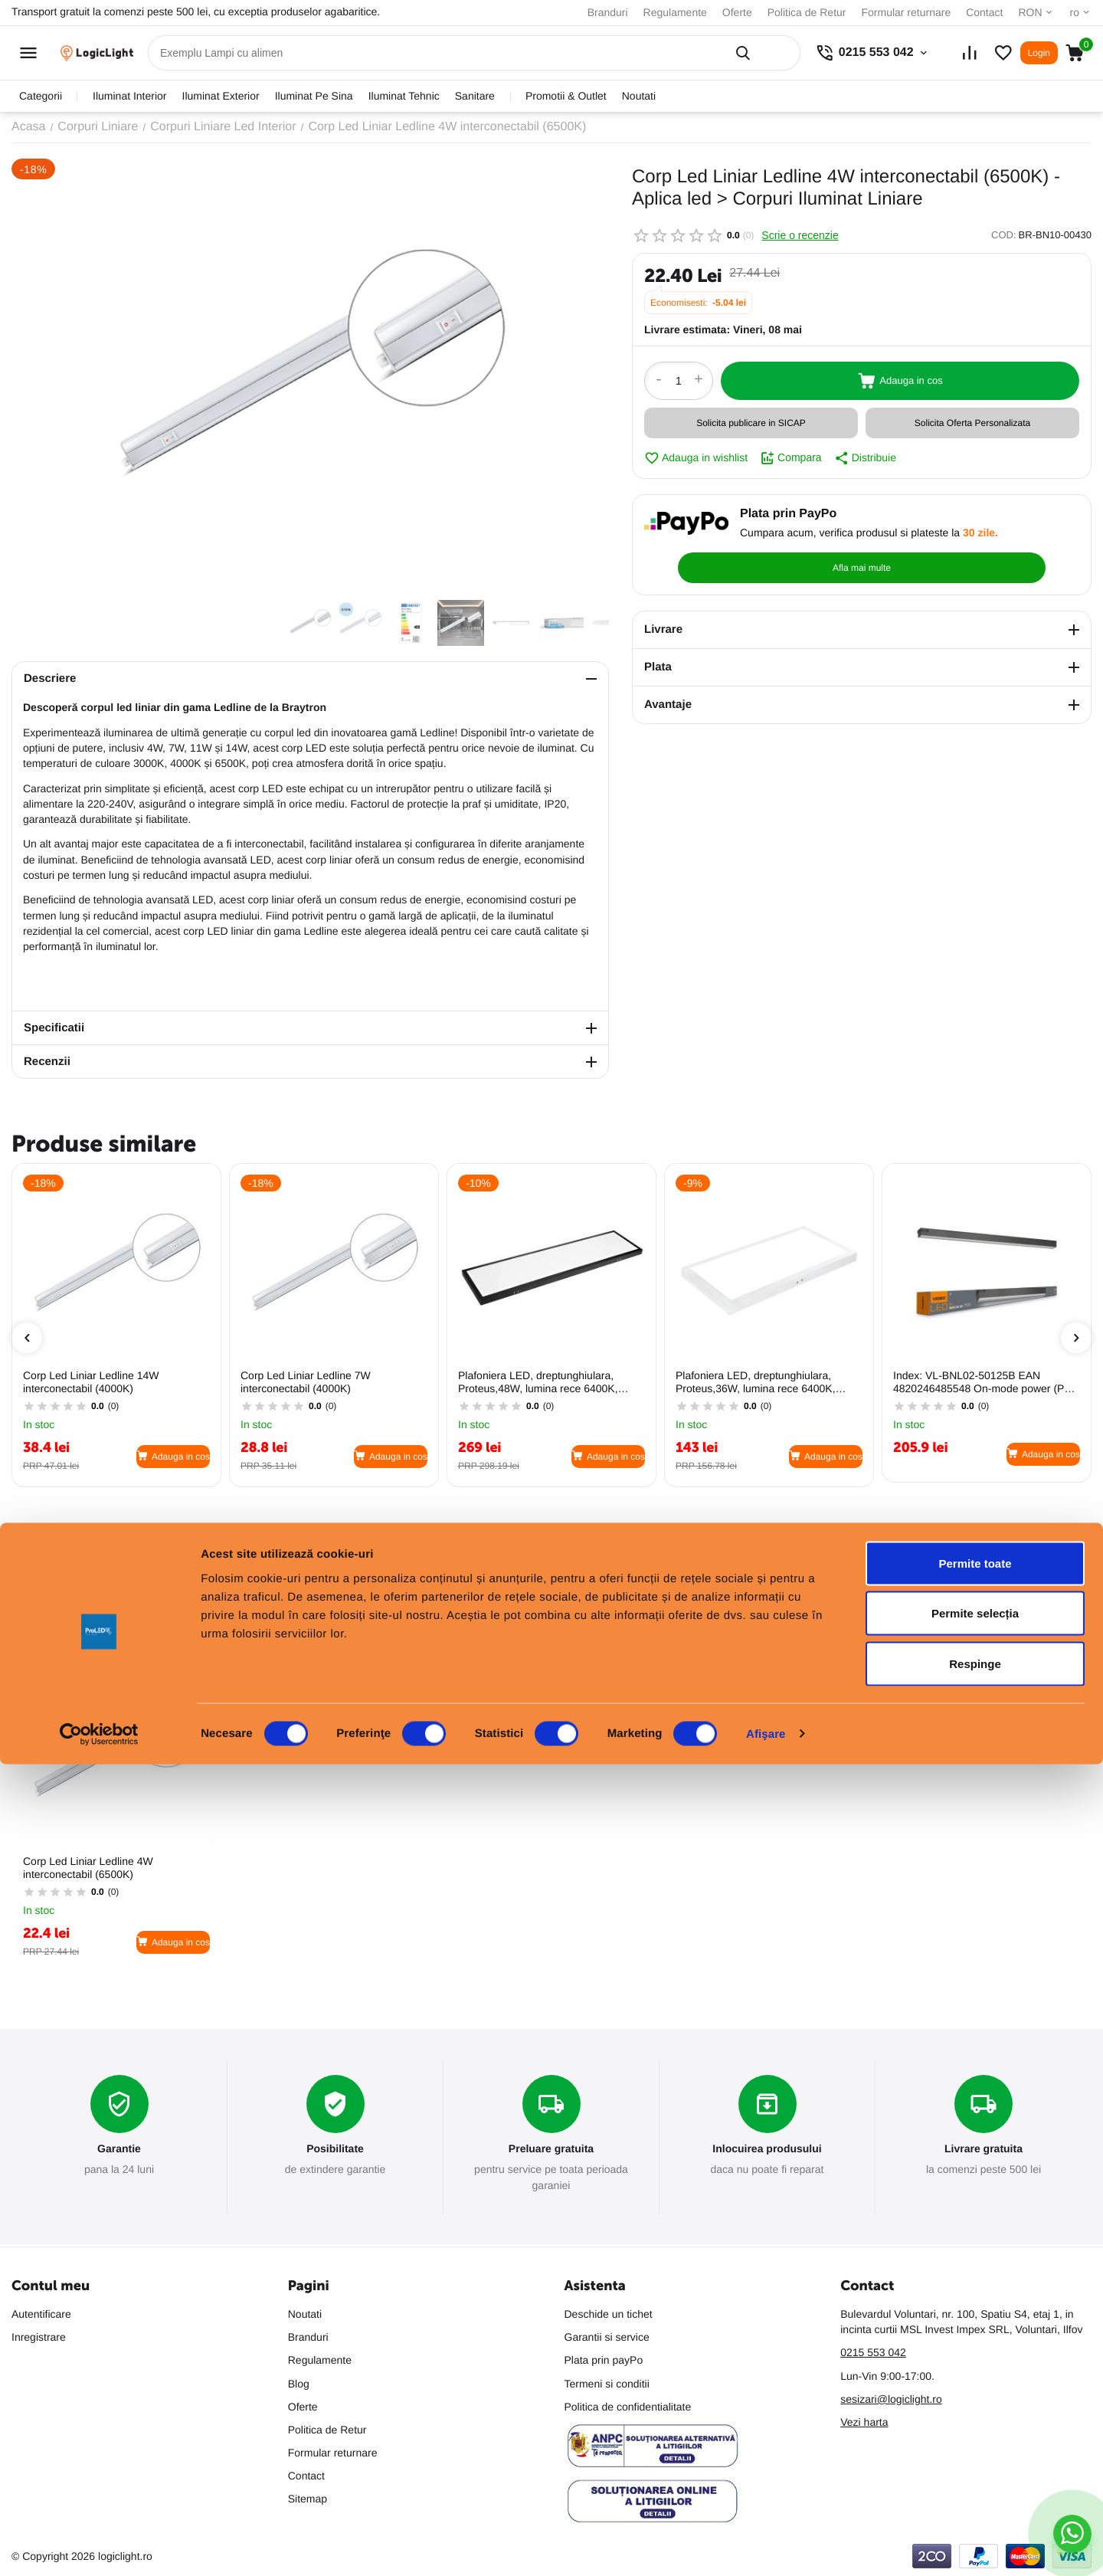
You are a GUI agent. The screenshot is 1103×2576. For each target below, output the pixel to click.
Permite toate (974, 2374)
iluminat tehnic (404, 96)
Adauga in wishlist (696, 458)
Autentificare (41, 2314)
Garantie (119, 2149)
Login (1039, 53)
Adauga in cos (900, 381)
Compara (791, 458)
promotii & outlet (566, 96)
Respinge (975, 2475)
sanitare (475, 96)
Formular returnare (906, 12)
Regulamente (675, 12)
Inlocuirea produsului (767, 2149)
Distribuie (865, 458)
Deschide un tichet (609, 2314)
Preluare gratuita (551, 2149)
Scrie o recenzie (799, 235)
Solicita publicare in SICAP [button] (751, 423)
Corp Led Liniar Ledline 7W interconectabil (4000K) (306, 1382)
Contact (984, 12)
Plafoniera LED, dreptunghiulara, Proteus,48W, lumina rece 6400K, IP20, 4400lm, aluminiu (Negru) (538, 1382)
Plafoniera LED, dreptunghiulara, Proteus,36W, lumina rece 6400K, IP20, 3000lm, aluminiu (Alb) (756, 1382)
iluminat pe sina (314, 96)
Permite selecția (975, 2425)
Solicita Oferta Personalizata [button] (972, 423)
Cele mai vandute (129, 1621)
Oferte (737, 12)
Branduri (608, 12)
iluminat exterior (221, 96)
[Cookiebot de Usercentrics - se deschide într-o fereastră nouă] (99, 2546)
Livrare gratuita (983, 2149)
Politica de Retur (807, 12)
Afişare (766, 2545)
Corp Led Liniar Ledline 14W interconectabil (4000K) (91, 1382)
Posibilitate (335, 2149)
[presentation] (26, 1337)
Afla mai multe (1006, 531)
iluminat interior (129, 96)
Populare (37, 1621)
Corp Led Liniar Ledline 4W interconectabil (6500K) (88, 1867)
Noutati (639, 96)
